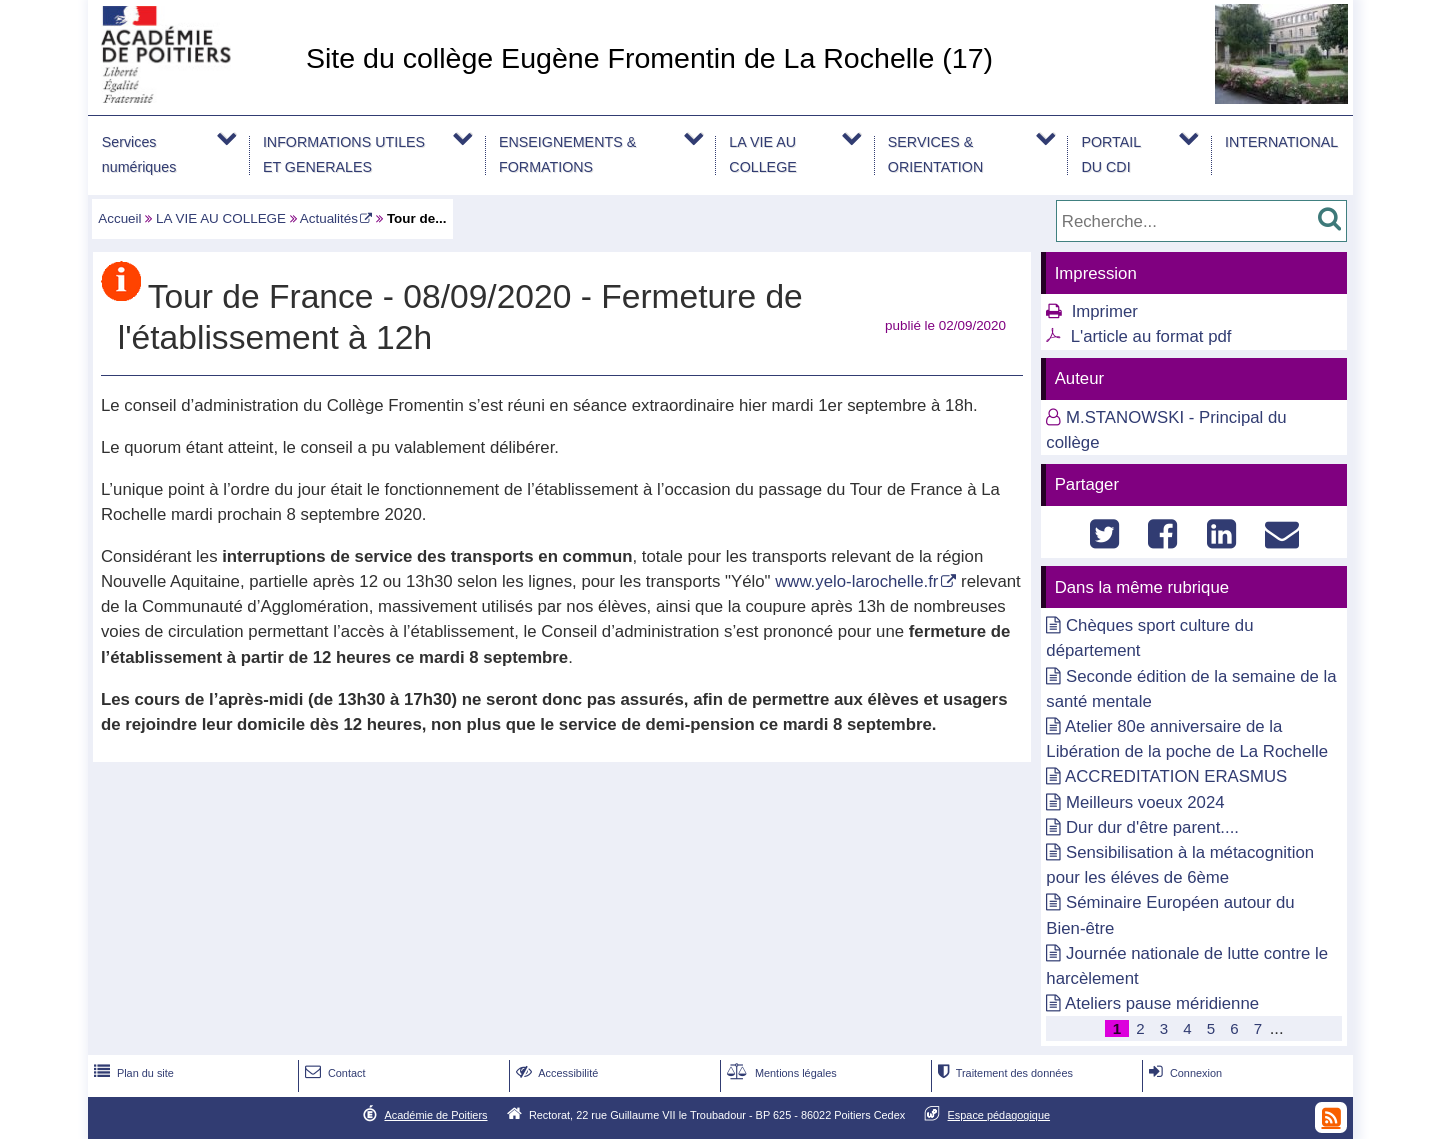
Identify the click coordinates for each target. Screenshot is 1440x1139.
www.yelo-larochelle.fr (856, 581)
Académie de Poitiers (435, 1115)
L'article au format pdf (1151, 336)
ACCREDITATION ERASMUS (1176, 776)
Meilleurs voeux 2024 (1145, 802)
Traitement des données (1003, 1073)
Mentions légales (780, 1073)
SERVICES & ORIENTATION (935, 154)
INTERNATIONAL (1281, 142)
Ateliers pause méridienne (1162, 1003)
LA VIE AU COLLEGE (762, 154)
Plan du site (132, 1073)
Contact (333, 1073)
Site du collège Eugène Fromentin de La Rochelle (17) (649, 58)
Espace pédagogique (999, 1115)
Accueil (119, 218)
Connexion (1183, 1073)
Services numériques (139, 154)
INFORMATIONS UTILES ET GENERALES (344, 154)
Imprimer (1105, 311)
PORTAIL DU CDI (1111, 154)
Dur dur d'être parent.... (1152, 827)
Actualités (329, 218)
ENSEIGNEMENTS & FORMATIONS (567, 154)
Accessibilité (555, 1073)
